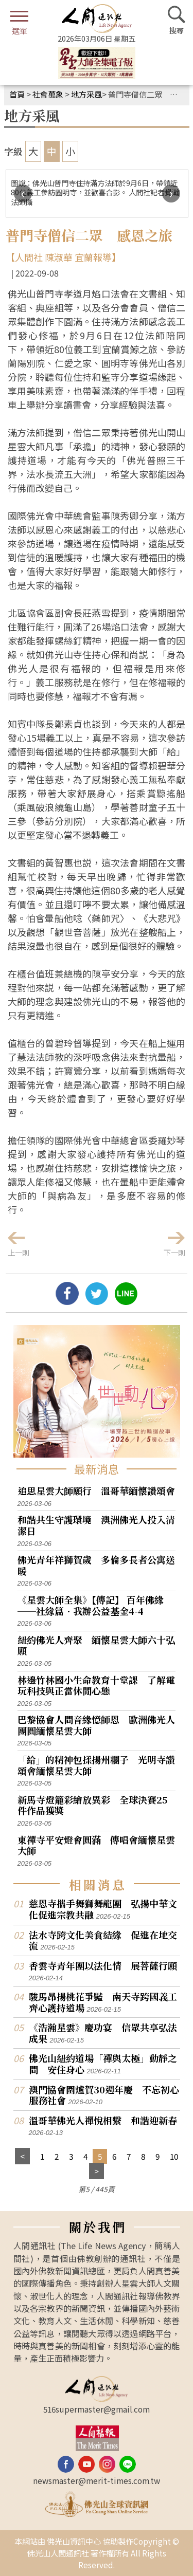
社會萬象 (47, 94)
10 (174, 2156)
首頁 (17, 94)
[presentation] (23, 194)
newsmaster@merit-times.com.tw (96, 2480)
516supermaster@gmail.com (96, 2409)
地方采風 (86, 94)
